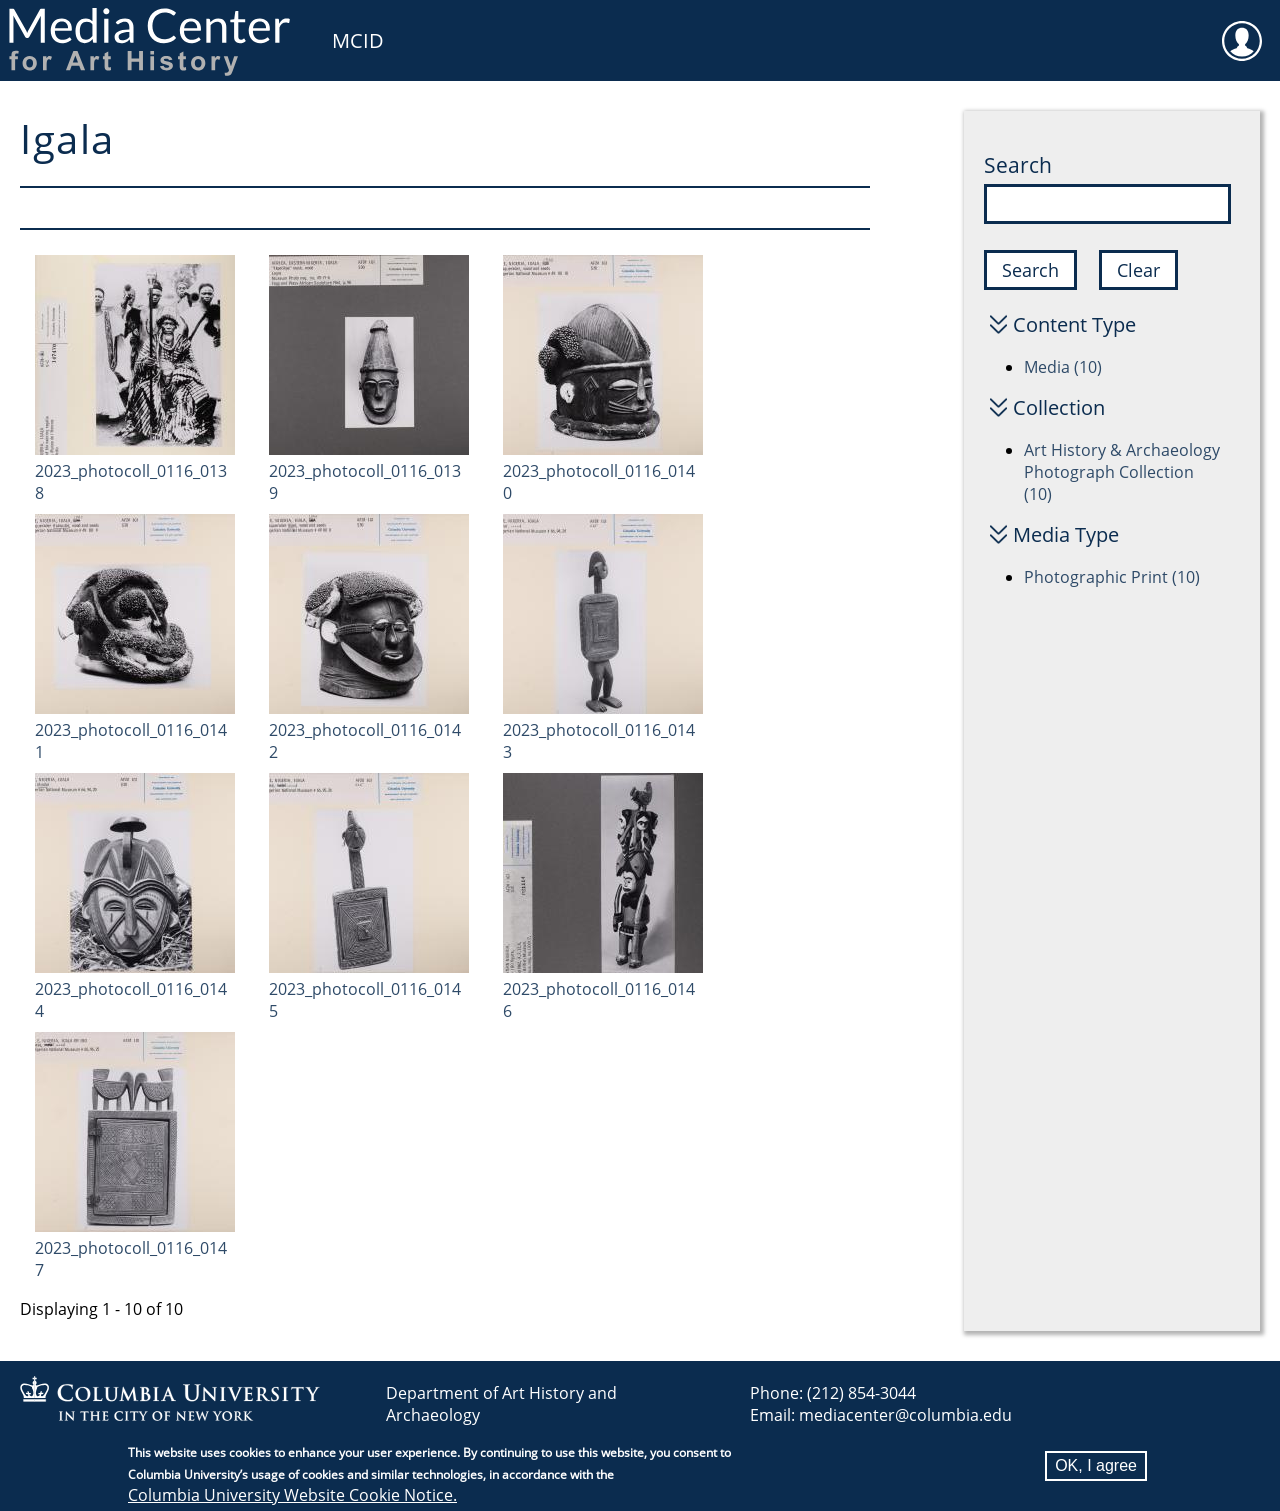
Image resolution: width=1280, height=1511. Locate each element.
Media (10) (1063, 367)
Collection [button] (1059, 407)
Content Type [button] (1074, 324)
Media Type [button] (1066, 534)
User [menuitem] (1242, 28)
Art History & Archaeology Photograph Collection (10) (1122, 472)
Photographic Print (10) (1112, 577)
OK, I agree (1096, 1468)
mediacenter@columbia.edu (905, 1415)
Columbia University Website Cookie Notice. (292, 1498)
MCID (358, 40)
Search (1018, 165)
